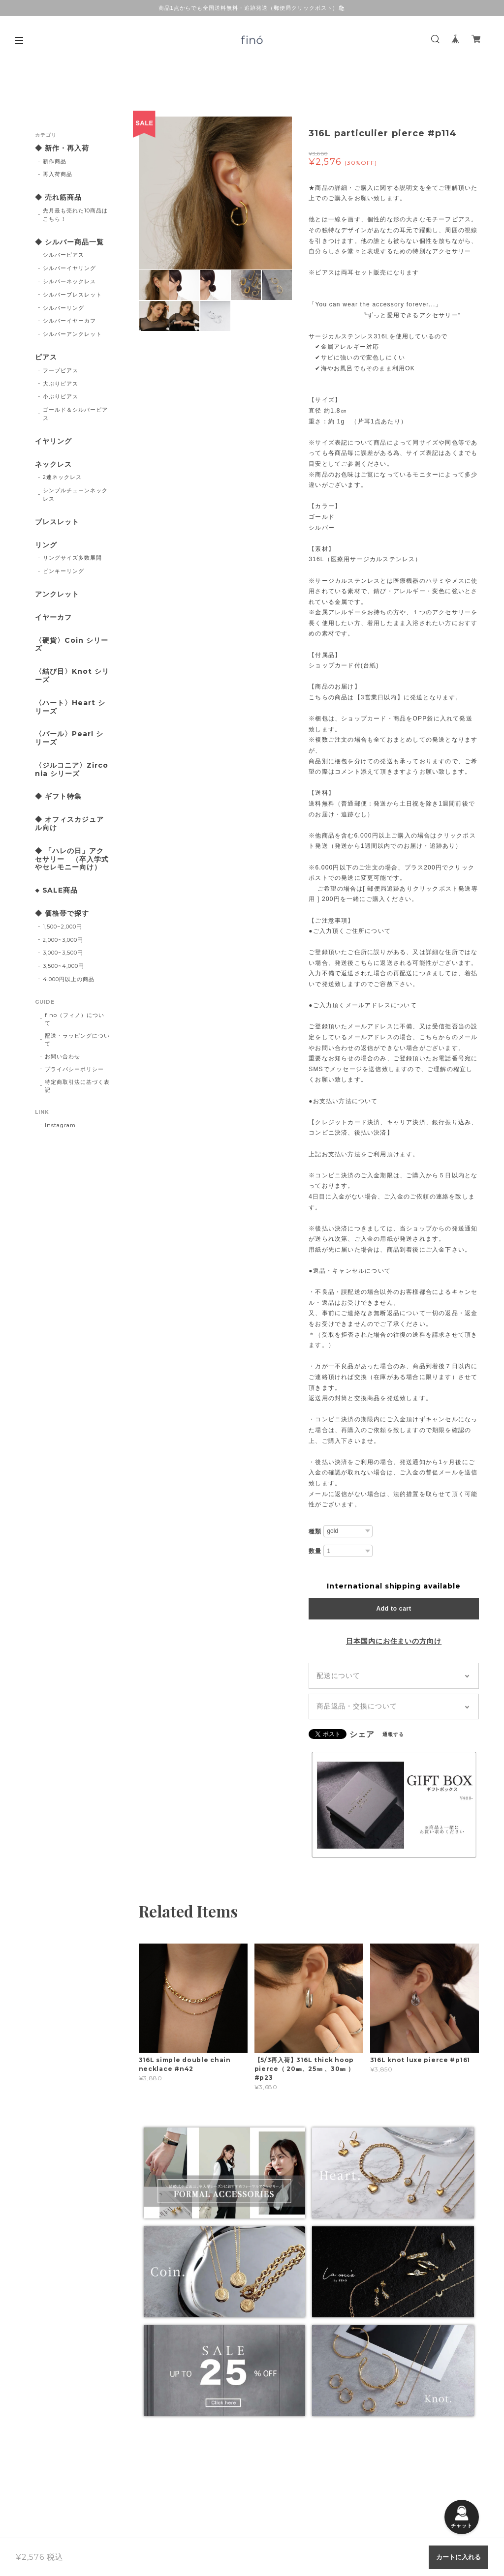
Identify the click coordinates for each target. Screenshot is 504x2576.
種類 (315, 1531)
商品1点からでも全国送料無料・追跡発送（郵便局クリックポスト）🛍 (252, 8)
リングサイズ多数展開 (72, 557)
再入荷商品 (57, 174)
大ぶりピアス (60, 383)
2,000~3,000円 (63, 939)
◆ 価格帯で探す (62, 913)
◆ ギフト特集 (58, 796)
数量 (315, 1551)
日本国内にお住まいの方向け (393, 1641)
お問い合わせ (62, 1056)
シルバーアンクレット (72, 333)
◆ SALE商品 (56, 890)
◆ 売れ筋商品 (58, 197)
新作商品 (54, 161)
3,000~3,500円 (63, 952)
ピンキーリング (63, 571)
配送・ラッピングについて (77, 1039)
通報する (393, 1734)
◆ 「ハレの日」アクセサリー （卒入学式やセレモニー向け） (72, 859)
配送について (338, 1675)
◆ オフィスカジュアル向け (69, 823)
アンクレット (57, 594)
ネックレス (53, 464)
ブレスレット (57, 522)
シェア (362, 1734)
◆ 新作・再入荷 (62, 148)
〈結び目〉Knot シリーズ (72, 675)
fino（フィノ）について (74, 1019)
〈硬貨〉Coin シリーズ (71, 644)
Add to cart (393, 1608)
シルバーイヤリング (69, 268)
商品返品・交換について (357, 1706)
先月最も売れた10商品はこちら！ (75, 214)
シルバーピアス (63, 254)
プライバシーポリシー (74, 1069)
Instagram (60, 1125)
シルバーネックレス (69, 281)
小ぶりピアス (60, 396)
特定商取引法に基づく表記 (77, 1085)
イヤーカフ (53, 617)
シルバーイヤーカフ (69, 320)
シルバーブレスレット (72, 294)
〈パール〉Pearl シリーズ (69, 738)
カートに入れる (458, 2557)
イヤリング (53, 441)
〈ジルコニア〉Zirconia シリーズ (71, 769)
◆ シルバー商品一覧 (69, 242)
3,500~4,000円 (63, 965)
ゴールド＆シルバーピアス (75, 413)
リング (46, 545)
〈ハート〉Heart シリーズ (70, 707)
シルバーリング (63, 307)
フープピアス (60, 370)
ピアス (46, 357)
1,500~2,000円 (62, 926)
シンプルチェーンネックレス (75, 494)
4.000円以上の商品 (68, 979)
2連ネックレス (62, 477)
